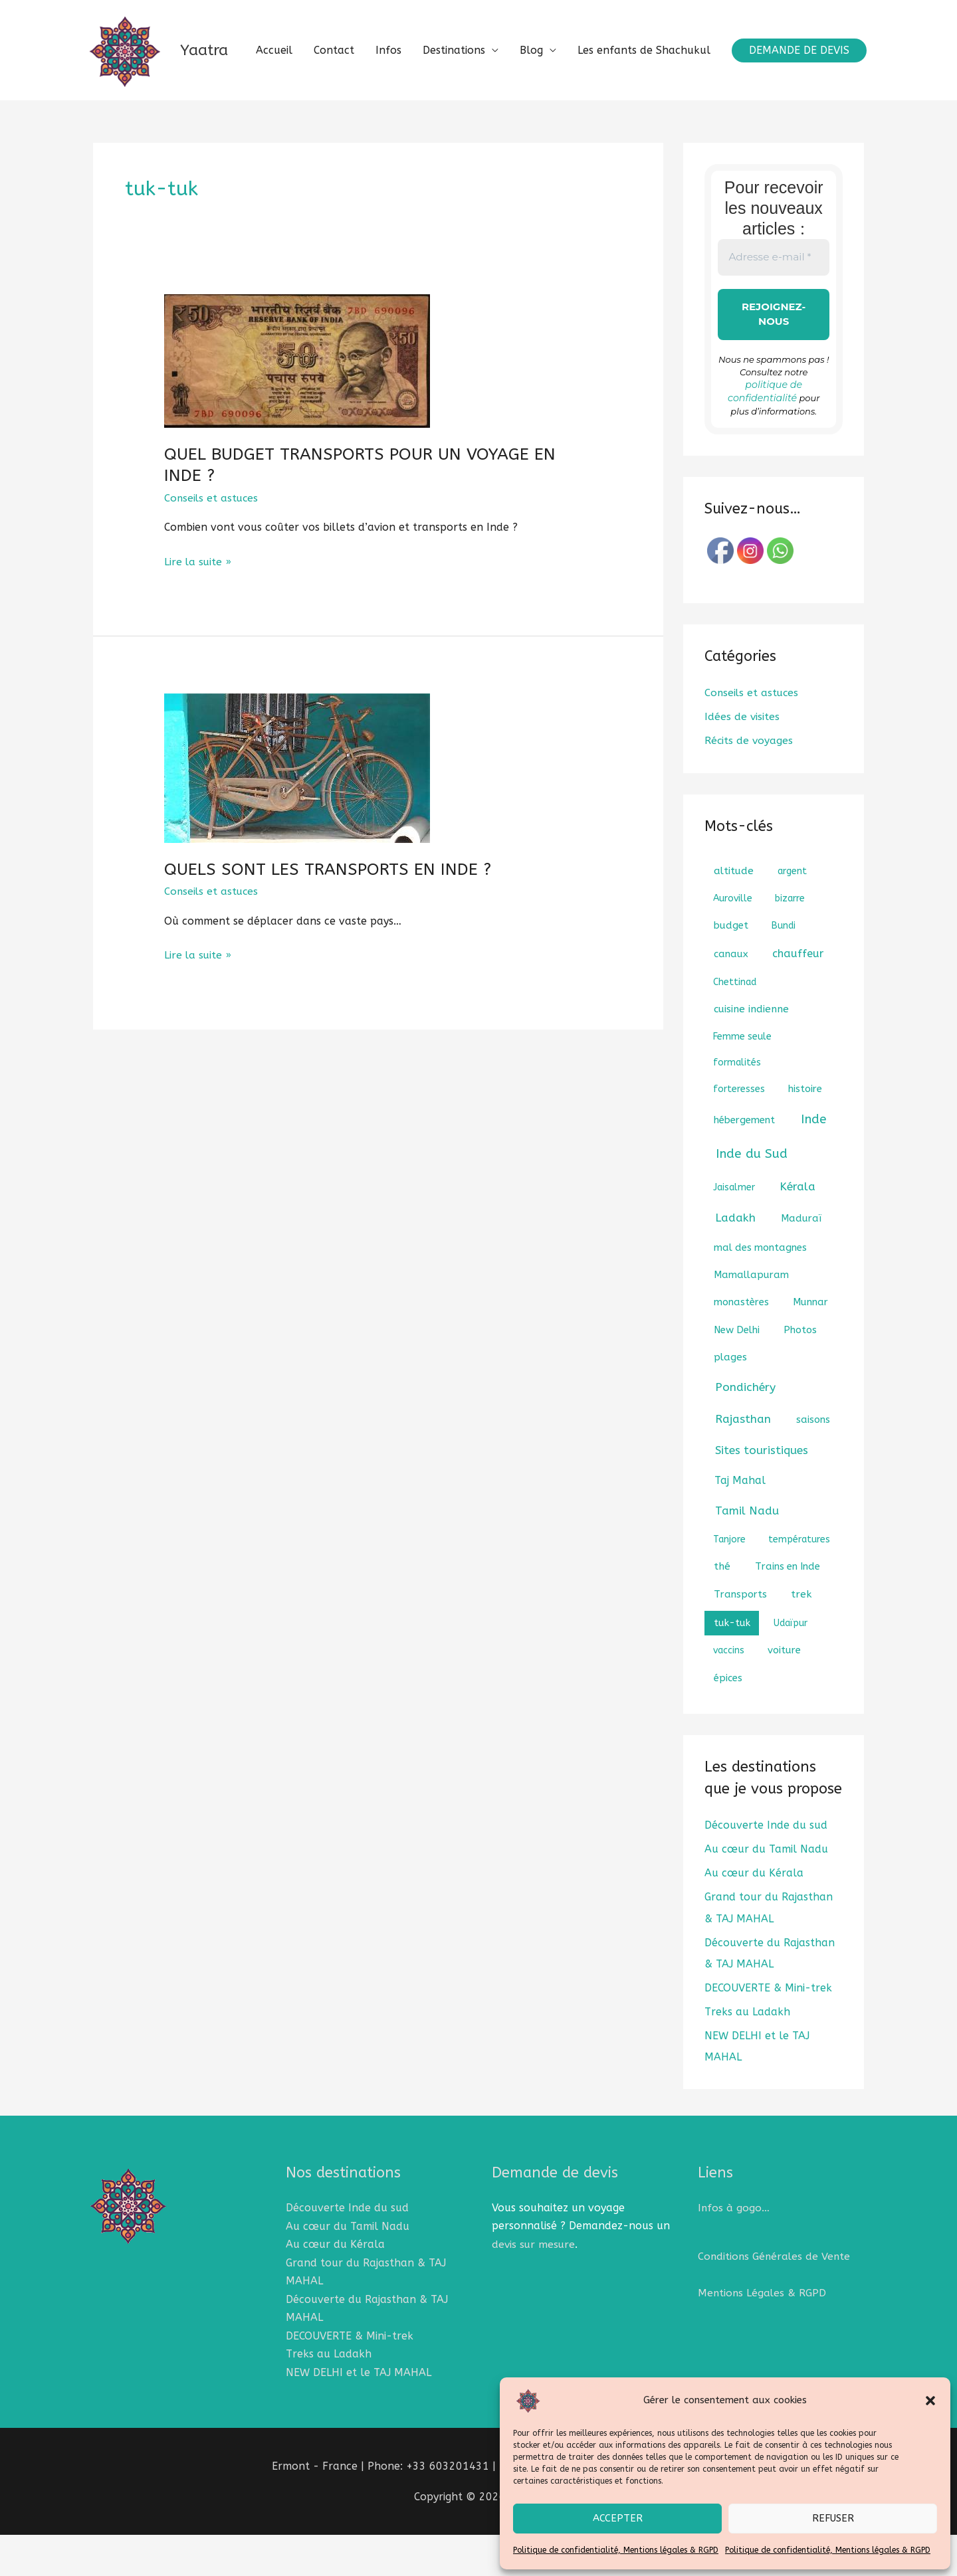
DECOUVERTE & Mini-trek (768, 2031)
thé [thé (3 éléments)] (722, 1610)
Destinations (454, 136)
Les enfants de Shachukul (644, 136)
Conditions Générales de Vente (775, 2298)
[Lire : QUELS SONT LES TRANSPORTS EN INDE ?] (297, 824)
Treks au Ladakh (747, 2055)
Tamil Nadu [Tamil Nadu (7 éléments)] (747, 1554)
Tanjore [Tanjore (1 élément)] (729, 1583)
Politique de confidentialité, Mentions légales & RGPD (615, 2550)
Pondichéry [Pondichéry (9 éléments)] (745, 1431)
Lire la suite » (198, 617)
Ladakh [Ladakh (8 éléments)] (735, 1262)
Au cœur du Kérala (753, 1916)
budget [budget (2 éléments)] (731, 969)
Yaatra (223, 58)
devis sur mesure (534, 2287)
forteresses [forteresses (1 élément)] (739, 1133)
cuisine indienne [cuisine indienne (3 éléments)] (751, 1053)
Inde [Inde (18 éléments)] (814, 1163)
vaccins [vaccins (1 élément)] (728, 1694)
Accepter (618, 2518)
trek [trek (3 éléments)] (801, 1638)
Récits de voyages (749, 785)
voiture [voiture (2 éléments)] (784, 1694)
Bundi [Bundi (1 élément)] (784, 969)
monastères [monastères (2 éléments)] (741, 1346)
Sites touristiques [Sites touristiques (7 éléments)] (761, 1494)
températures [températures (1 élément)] (799, 1583)
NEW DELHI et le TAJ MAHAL (358, 2413)
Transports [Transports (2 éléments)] (740, 1638)
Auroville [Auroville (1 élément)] (732, 942)
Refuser (833, 2518)
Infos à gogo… (734, 2251)
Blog (531, 136)
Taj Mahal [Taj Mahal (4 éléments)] (740, 1524)
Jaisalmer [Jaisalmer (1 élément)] (734, 1231)
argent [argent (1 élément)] (792, 915)
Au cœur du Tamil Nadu (766, 1892)
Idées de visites (742, 761)
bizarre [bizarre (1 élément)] (790, 942)
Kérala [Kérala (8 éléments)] (797, 1231)
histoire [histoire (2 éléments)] (805, 1133)
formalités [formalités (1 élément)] (737, 1106)
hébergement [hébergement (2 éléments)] (744, 1164)
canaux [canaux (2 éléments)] (731, 998)
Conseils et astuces (212, 555)
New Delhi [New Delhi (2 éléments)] (737, 1374)
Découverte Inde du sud (765, 1869)
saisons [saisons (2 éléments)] (813, 1463)
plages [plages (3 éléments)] (730, 1401)
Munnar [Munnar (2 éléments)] (810, 1346)
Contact (334, 136)
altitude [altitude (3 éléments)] (734, 915)
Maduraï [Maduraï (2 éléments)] (801, 1262)
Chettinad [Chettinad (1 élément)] (734, 1026)
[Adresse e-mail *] (773, 315)
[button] (930, 2400)
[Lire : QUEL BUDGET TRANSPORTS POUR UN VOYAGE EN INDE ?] (297, 417)
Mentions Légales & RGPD (763, 2336)
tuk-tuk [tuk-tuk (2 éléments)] (732, 1667)
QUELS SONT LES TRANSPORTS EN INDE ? (327, 927)
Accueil (274, 136)
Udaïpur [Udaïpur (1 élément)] (790, 1667)
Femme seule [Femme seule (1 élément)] (742, 1080)
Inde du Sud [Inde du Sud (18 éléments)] (752, 1197)
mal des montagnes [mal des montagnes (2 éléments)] (760, 1291)
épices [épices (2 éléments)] (728, 1722)
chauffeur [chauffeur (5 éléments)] (797, 997)
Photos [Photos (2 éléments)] (800, 1374)
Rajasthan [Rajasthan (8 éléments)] (743, 1463)
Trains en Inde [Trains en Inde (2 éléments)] (787, 1610)
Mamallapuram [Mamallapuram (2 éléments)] (751, 1319)
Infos (388, 136)
